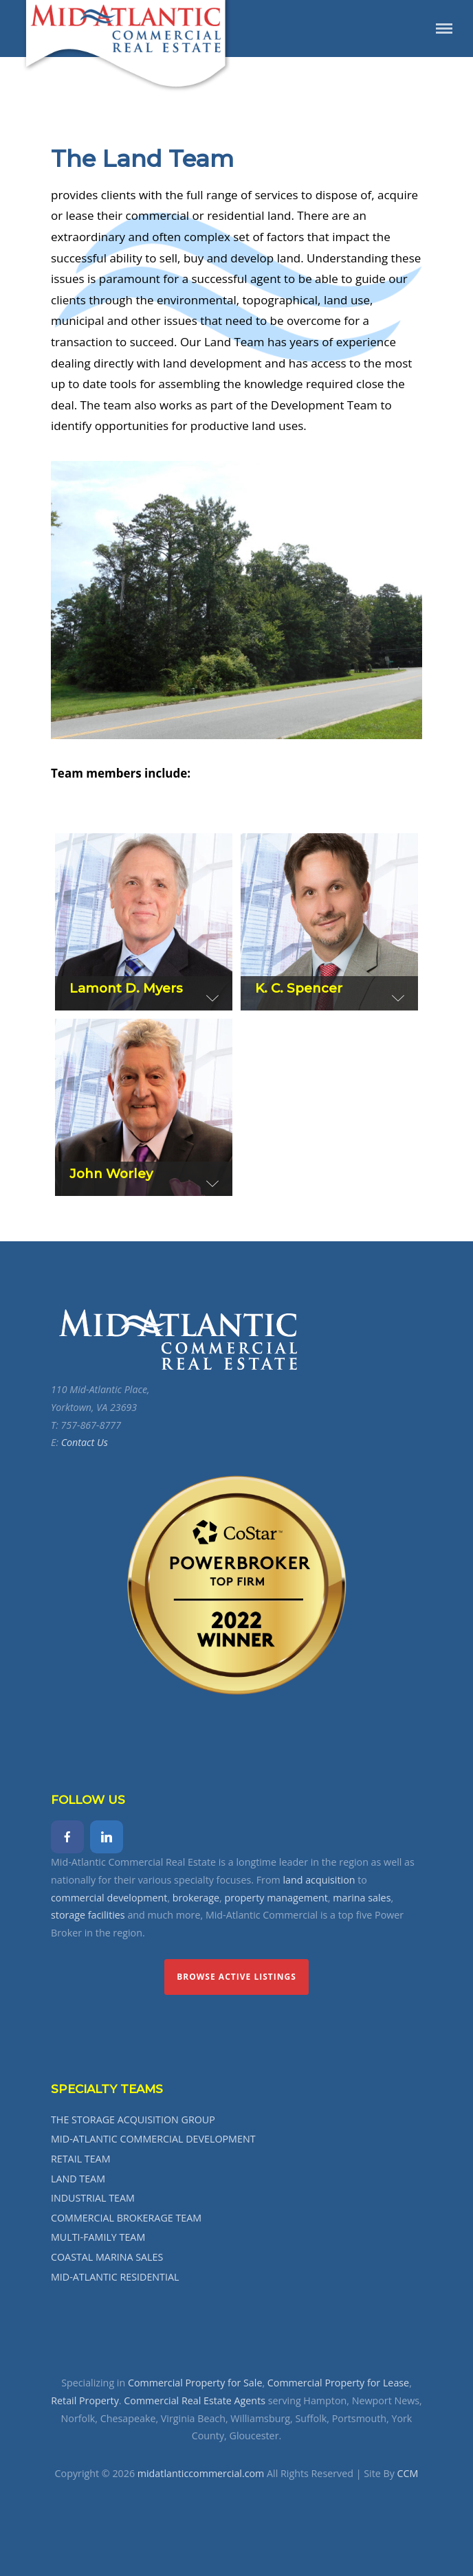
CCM (408, 2473)
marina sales (361, 1897)
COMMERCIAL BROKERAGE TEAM (126, 2217)
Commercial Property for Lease (338, 2382)
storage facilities (88, 1914)
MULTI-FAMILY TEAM (98, 2237)
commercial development (109, 1897)
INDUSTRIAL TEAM (93, 2197)
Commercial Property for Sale (195, 2382)
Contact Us (84, 1442)
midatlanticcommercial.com (201, 2473)
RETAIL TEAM (80, 2158)
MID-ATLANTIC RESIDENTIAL (115, 2276)
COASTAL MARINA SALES (107, 2256)
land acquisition (319, 1879)
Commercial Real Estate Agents (194, 2400)
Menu (444, 28)
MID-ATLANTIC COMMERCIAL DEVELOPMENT (153, 2138)
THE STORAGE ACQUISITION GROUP (133, 2119)
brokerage (196, 1897)
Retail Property (85, 2400)
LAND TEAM (78, 2178)
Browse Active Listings (236, 1976)
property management (275, 1897)
